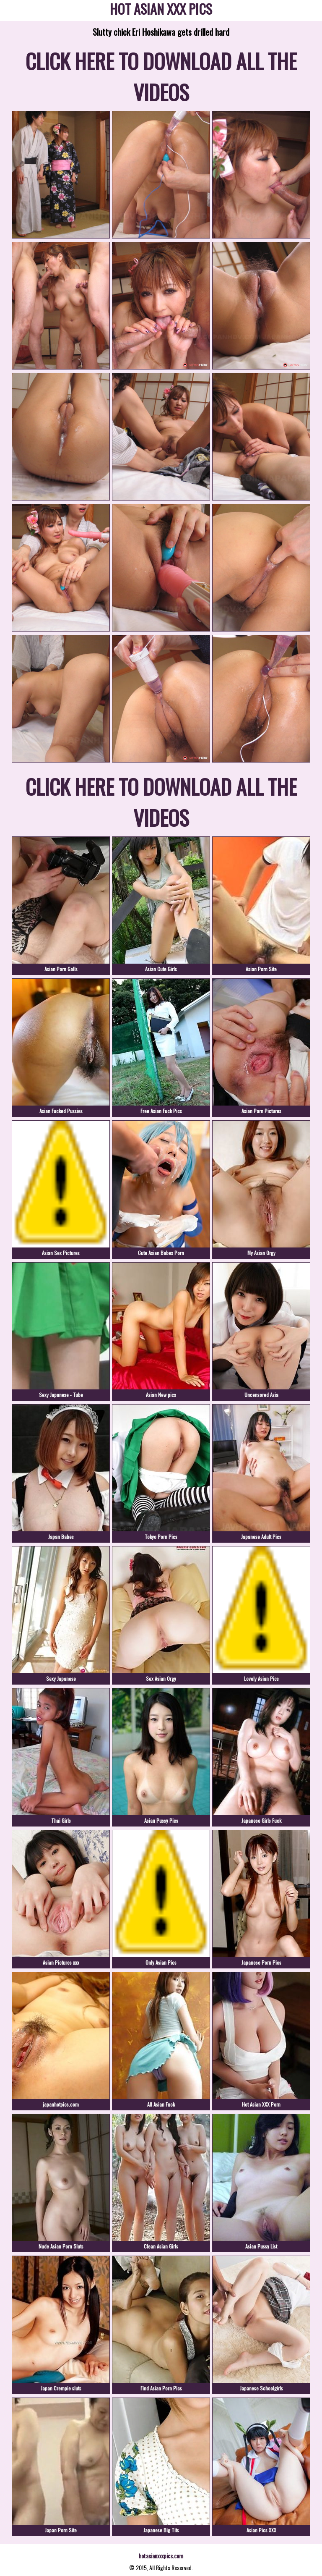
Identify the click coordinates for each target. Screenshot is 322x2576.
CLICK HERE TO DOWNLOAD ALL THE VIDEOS (161, 76)
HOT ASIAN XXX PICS (161, 10)
